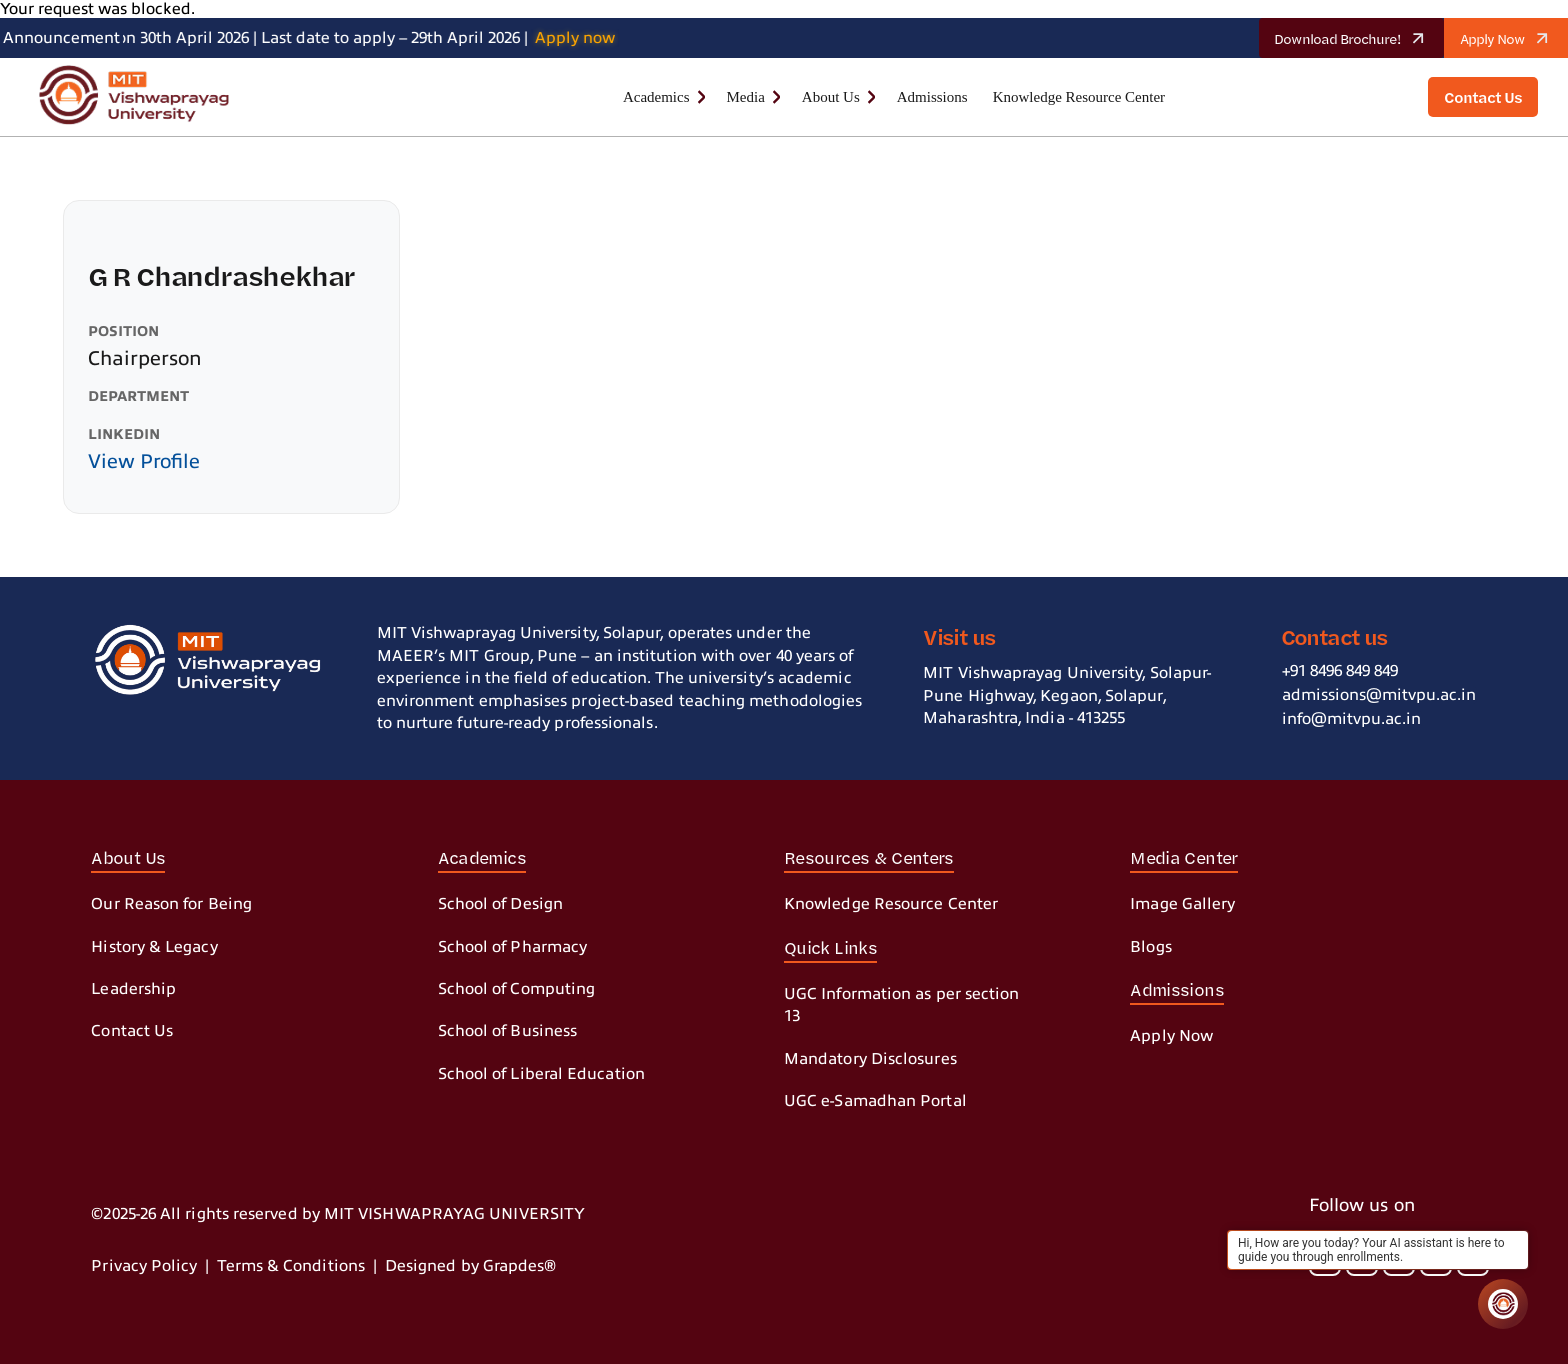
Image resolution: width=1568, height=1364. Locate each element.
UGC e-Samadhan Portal (875, 1101)
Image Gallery (1182, 904)
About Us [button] (831, 97)
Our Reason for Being (171, 904)
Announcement (61, 38)
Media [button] (746, 97)
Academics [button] (656, 97)
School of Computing (517, 989)
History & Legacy (154, 947)
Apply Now (1512, 38)
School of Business (507, 1031)
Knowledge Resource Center (1079, 97)
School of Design (500, 904)
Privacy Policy (144, 1266)
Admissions (932, 97)
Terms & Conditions (290, 1266)
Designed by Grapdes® (471, 1266)
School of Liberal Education (541, 1074)
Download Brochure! (1356, 38)
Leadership (133, 989)
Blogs (1150, 947)
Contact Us (132, 1031)
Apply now (583, 38)
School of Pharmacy (512, 947)
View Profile (144, 461)
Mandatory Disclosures (870, 1059)
